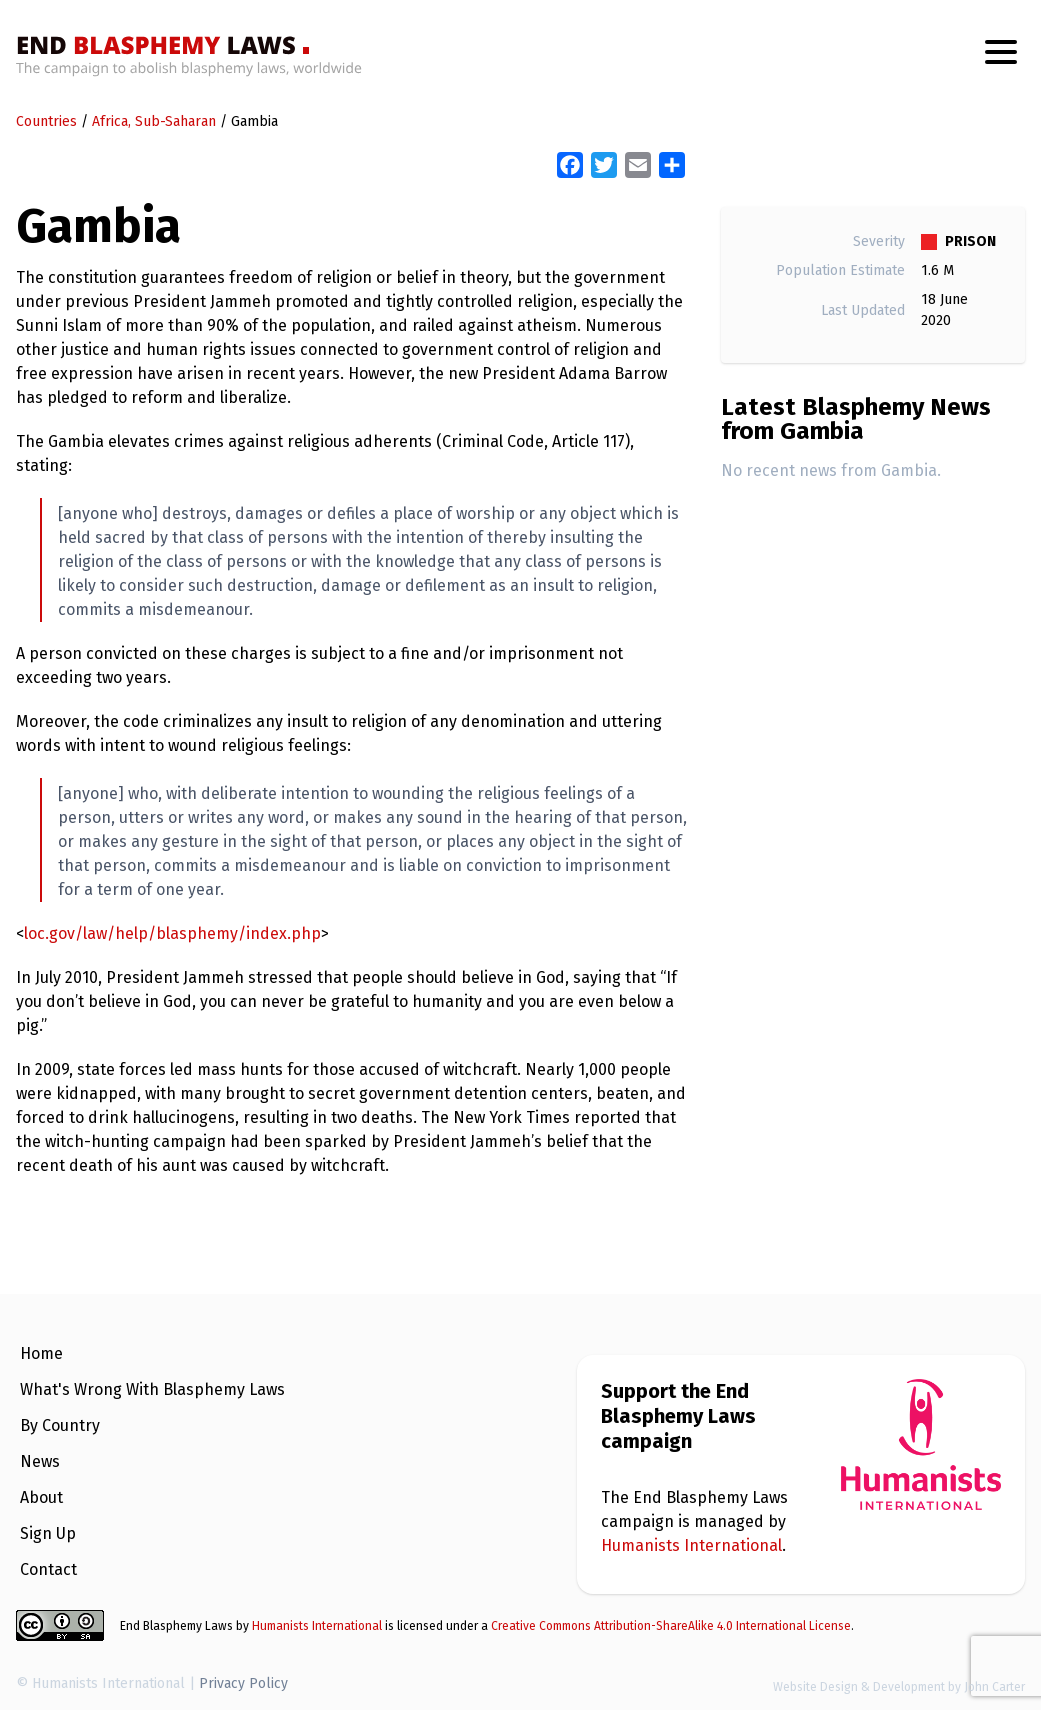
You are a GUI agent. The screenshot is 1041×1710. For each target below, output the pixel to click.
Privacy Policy (243, 1683)
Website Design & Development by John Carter (899, 1687)
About (41, 1497)
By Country (60, 1425)
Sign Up (48, 1533)
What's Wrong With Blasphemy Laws (152, 1389)
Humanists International (691, 1545)
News (40, 1461)
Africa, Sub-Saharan (154, 121)
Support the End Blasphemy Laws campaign (678, 1416)
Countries (46, 121)
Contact (48, 1569)
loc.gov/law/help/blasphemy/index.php (172, 933)
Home (41, 1353)
